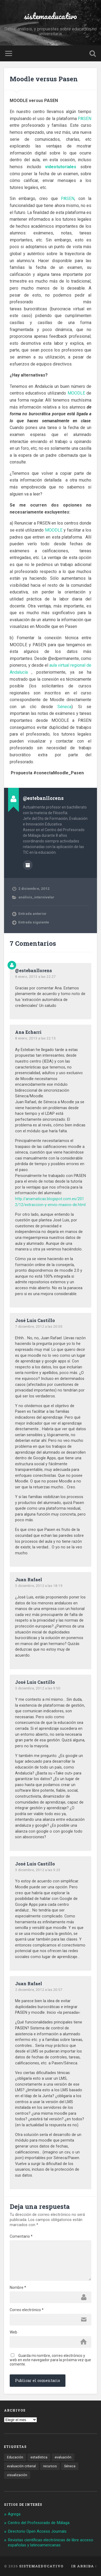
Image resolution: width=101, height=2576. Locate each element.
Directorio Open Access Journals (37, 2531)
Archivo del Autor (28, 865)
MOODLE (76, 393)
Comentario (21, 2236)
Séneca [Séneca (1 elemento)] (69, 2466)
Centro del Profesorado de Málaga (38, 2522)
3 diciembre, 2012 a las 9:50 (37, 1688)
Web (13, 2332)
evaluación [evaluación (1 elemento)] (63, 2457)
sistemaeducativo (50, 16)
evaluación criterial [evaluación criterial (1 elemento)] (21, 2466)
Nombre (18, 2287)
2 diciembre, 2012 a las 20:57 (38, 1989)
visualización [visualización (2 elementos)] (17, 2475)
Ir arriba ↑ (84, 2566)
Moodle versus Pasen (44, 79)
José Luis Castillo (35, 1320)
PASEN (84, 118)
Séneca (64, 706)
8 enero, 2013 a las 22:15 (35, 1038)
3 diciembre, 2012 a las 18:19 (38, 1585)
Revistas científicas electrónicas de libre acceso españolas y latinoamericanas (50, 2543)
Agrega (14, 2514)
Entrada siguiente (33, 922)
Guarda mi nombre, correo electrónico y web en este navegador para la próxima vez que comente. (50, 2359)
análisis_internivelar (36, 897)
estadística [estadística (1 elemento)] (38, 2457)
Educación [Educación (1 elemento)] (15, 2457)
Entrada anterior (32, 913)
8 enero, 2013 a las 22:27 (35, 976)
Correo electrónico (27, 2310)
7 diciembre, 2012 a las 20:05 (38, 1326)
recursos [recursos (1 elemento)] (50, 2466)
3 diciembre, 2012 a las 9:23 (37, 1870)
